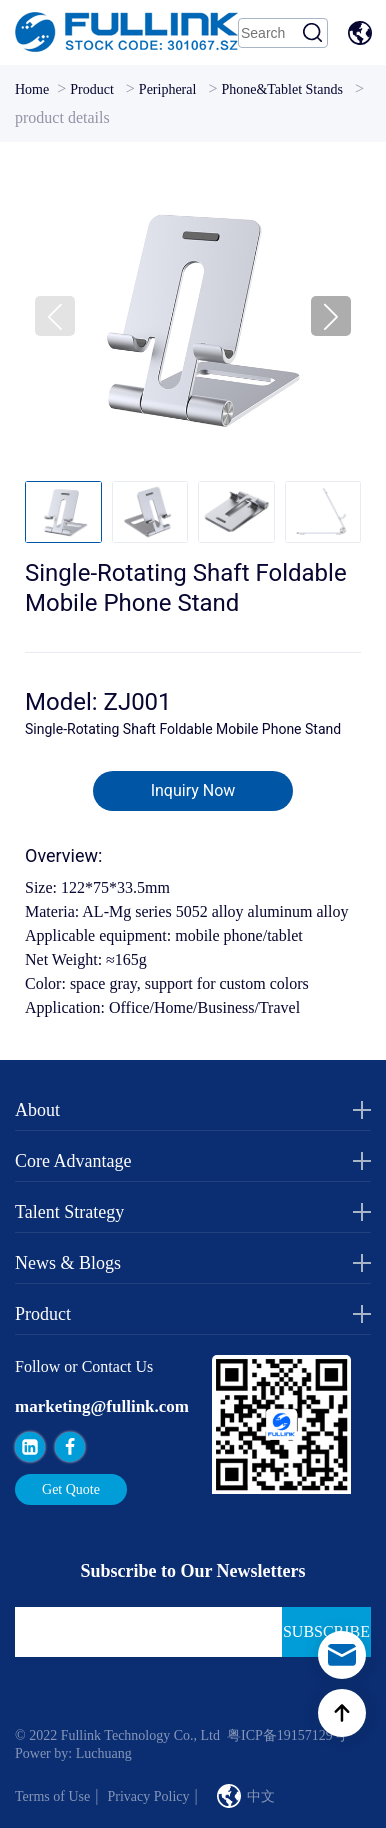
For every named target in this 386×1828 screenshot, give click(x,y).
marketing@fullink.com (102, 1406)
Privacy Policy (148, 1796)
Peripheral (168, 89)
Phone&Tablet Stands (282, 89)
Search (313, 33)
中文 (363, 33)
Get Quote (71, 1489)
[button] (331, 316)
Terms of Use (52, 1796)
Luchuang (104, 1753)
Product (92, 89)
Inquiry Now (193, 790)
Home (32, 89)
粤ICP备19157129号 (287, 1735)
